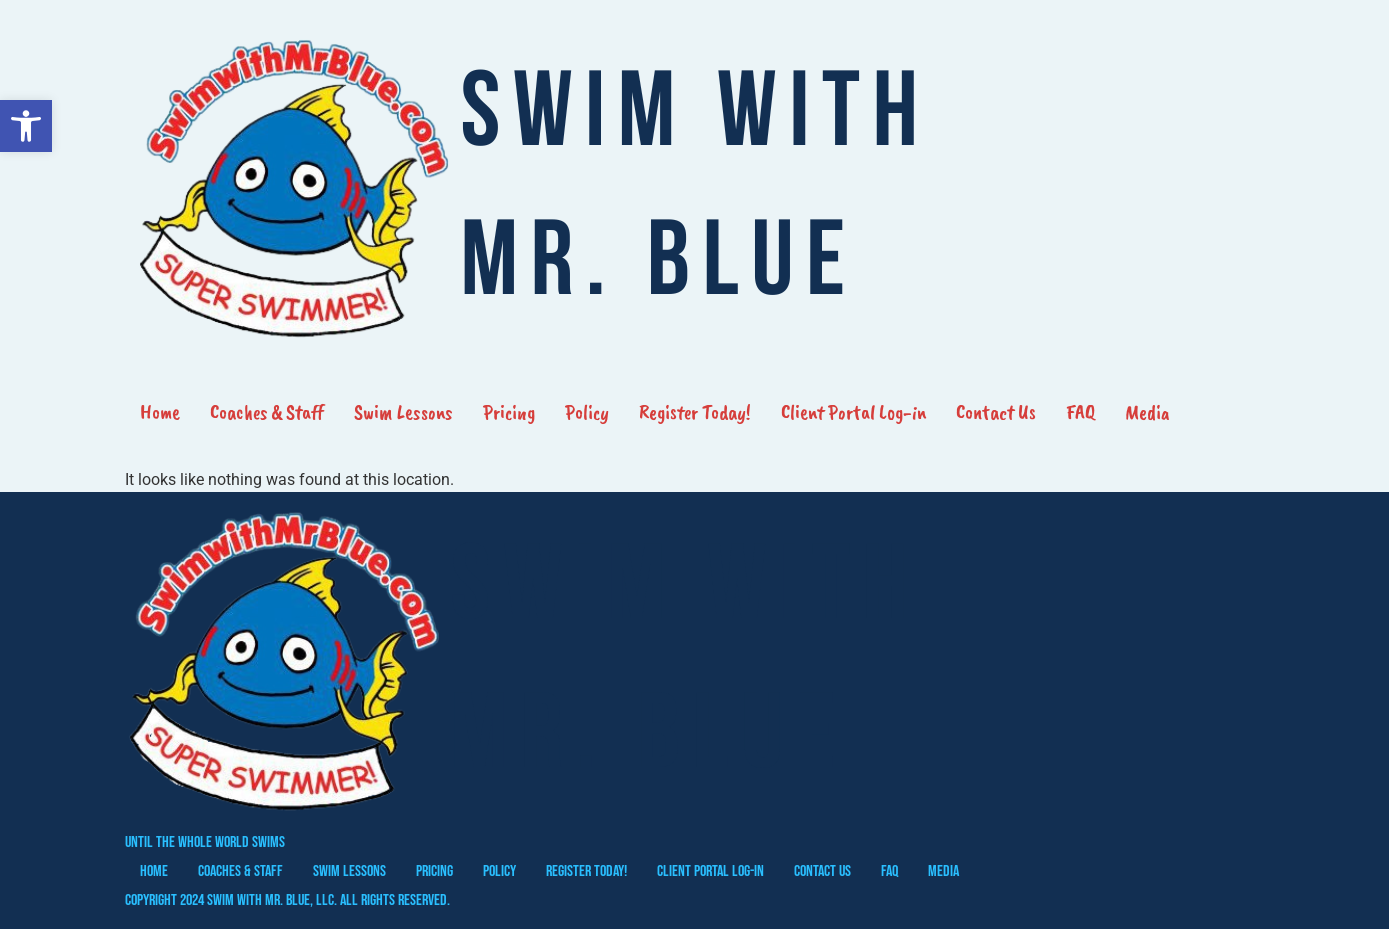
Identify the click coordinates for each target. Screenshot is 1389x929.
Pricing (509, 412)
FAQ (1080, 412)
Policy (587, 412)
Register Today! (695, 412)
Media (1147, 412)
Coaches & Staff (267, 412)
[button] (26, 126)
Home (160, 412)
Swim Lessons (403, 412)
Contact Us (996, 412)
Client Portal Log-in (853, 412)
